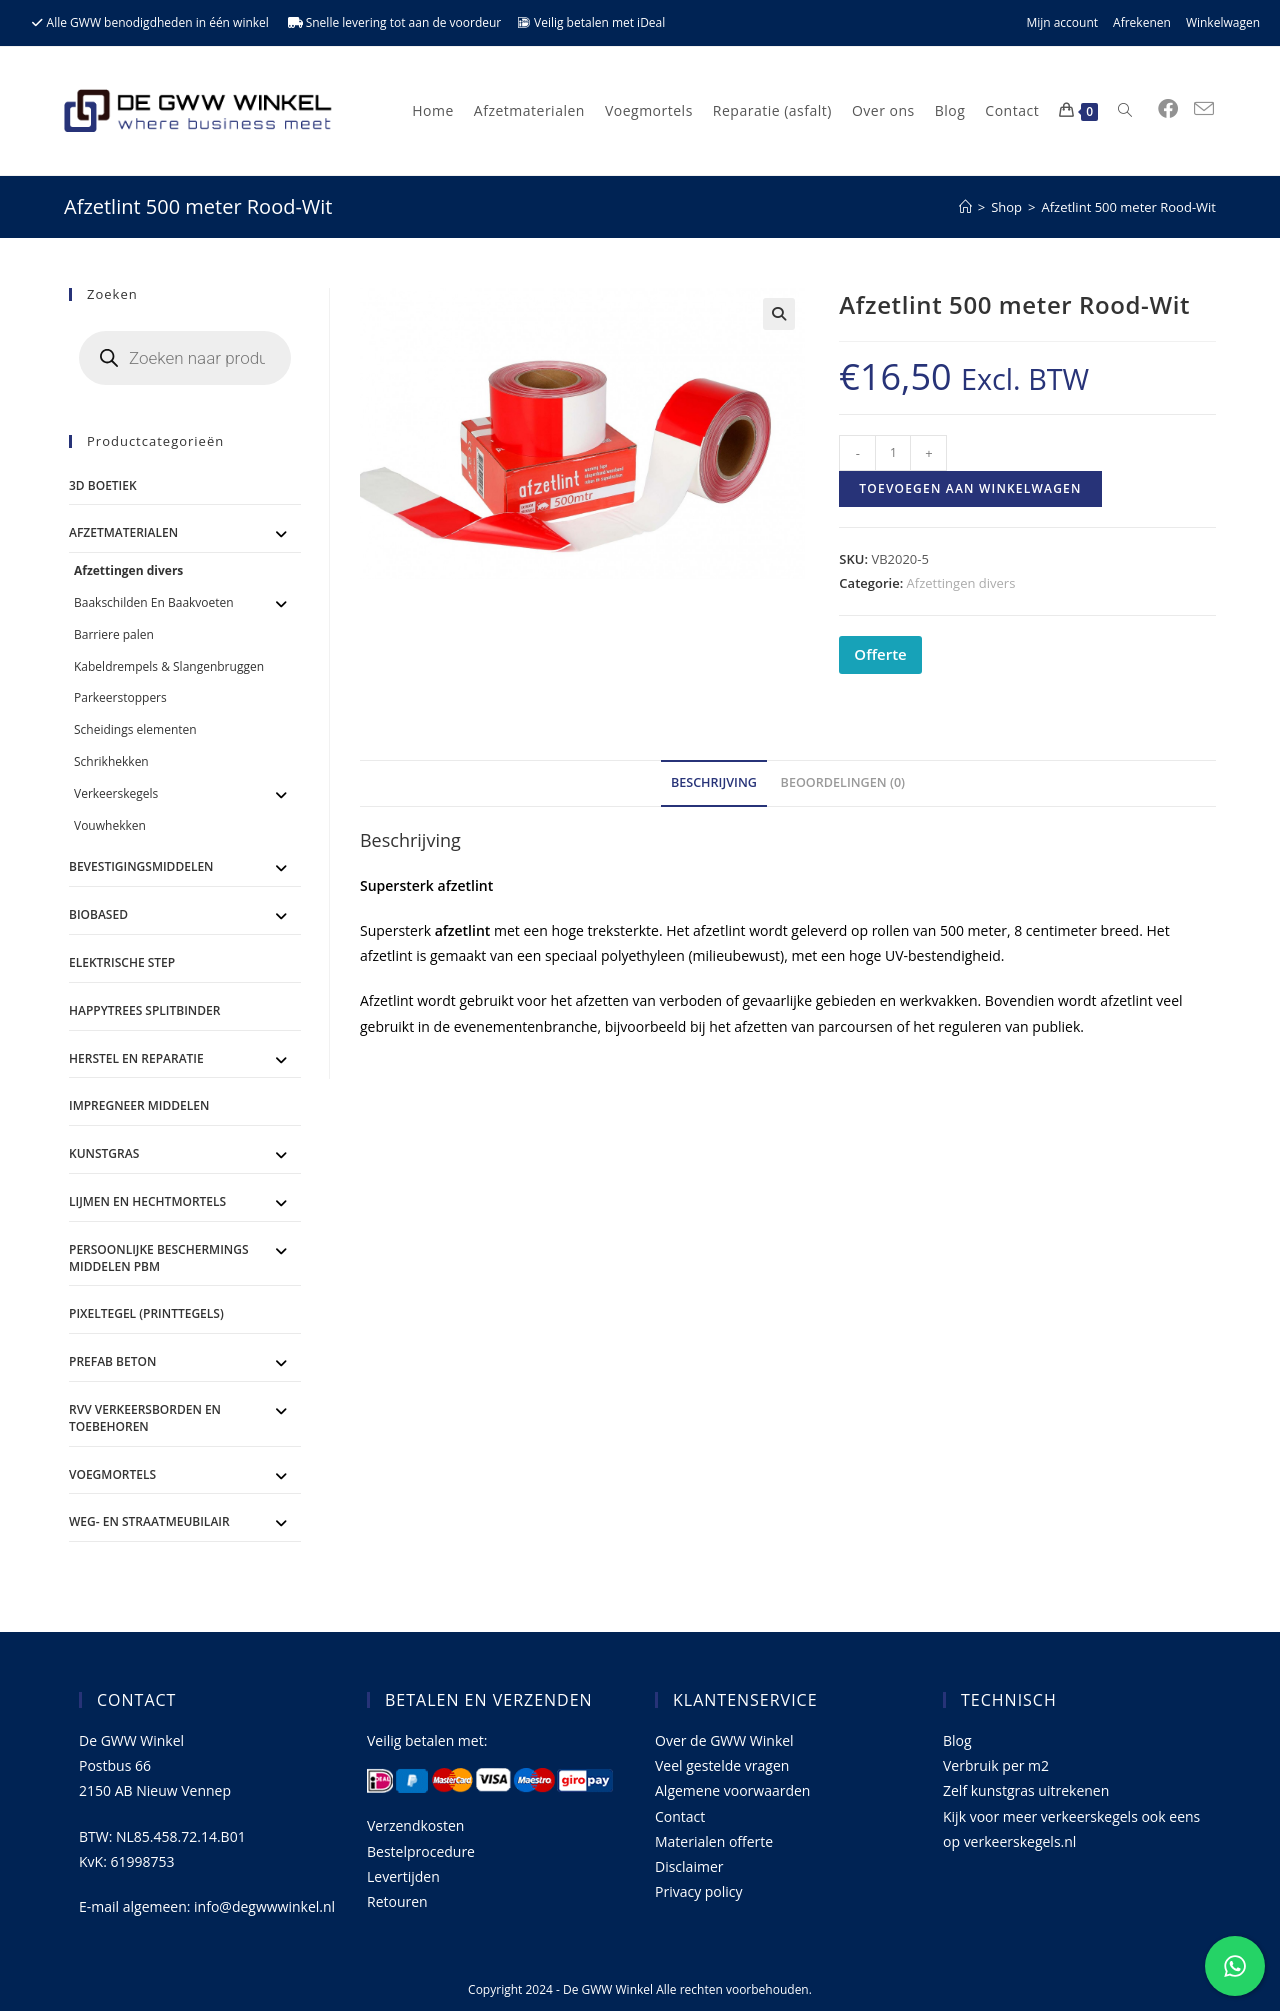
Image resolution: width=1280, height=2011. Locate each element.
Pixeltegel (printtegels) (146, 1313)
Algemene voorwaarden (732, 1790)
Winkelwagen (1223, 22)
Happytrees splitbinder (144, 1010)
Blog (957, 1740)
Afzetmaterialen (123, 532)
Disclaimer (689, 1866)
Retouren (397, 1901)
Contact (680, 1816)
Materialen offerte (714, 1841)
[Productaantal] (893, 453)
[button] (779, 314)
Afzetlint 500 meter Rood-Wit (1128, 207)
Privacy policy (699, 1891)
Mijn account (1062, 22)
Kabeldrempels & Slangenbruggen (169, 666)
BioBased (98, 914)
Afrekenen (1142, 22)
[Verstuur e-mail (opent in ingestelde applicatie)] (1204, 109)
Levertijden (403, 1876)
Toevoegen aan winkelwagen (970, 488)
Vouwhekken (110, 825)
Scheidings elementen (135, 729)
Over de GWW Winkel (724, 1740)
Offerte (880, 654)
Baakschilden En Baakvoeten (154, 602)
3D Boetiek (103, 485)
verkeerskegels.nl (1020, 1841)
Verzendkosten (415, 1825)
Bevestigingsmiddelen (141, 866)
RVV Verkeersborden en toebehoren (145, 1418)
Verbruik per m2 (996, 1765)
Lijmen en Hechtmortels (147, 1201)
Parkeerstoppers (120, 697)
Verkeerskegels (116, 793)
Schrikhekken (111, 761)
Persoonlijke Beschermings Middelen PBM (159, 1258)
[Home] (965, 207)
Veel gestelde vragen (722, 1765)
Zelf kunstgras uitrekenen (1026, 1790)
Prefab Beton (112, 1361)
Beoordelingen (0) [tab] (843, 782)
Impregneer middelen (139, 1105)
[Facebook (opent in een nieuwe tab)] (1168, 109)
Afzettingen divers (961, 583)
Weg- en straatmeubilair (149, 1521)
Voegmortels (112, 1474)
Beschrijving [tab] (714, 782)
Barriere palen (114, 634)
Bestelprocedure (421, 1851)
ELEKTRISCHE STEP (122, 962)
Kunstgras (104, 1153)
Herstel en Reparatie (136, 1058)
